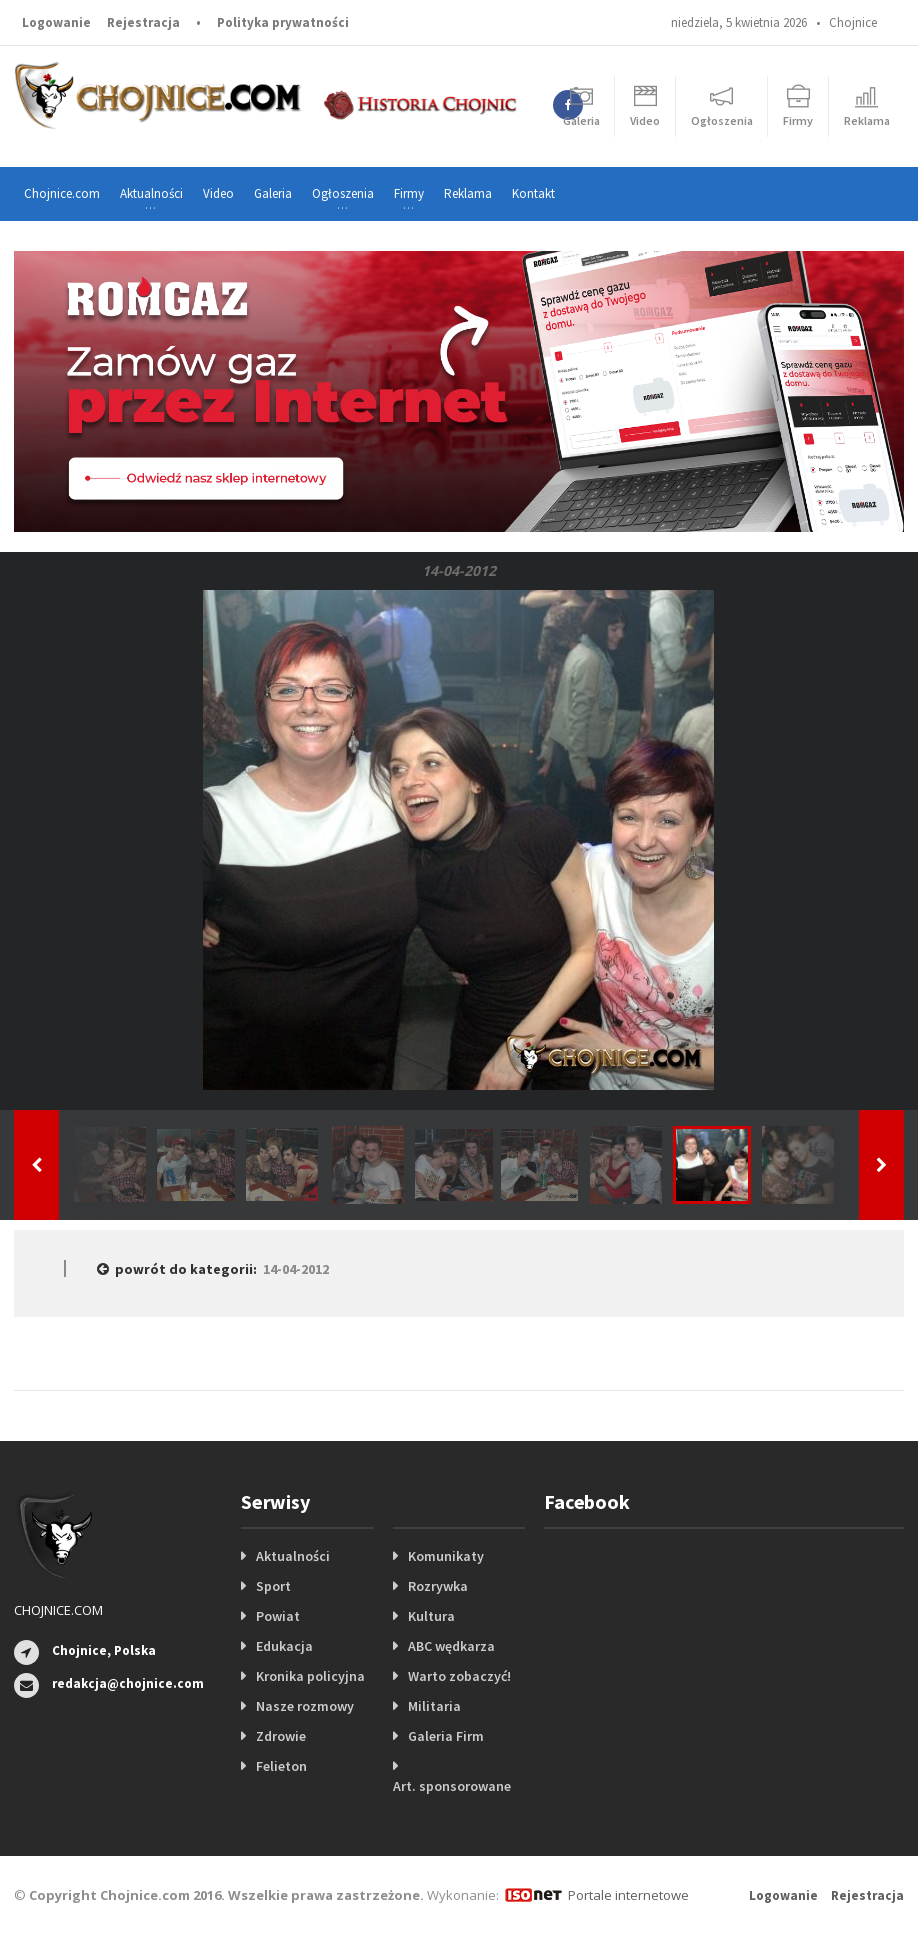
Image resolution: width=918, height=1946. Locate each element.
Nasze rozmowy (305, 1706)
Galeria (273, 193)
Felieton (281, 1766)
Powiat (278, 1616)
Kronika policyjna (310, 1676)
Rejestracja (143, 22)
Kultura (431, 1616)
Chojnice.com (62, 193)
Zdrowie (281, 1736)
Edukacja (284, 1646)
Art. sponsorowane (452, 1786)
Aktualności (293, 1556)
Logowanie (56, 22)
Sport (273, 1586)
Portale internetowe (628, 1895)
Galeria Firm (446, 1736)
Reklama (468, 193)
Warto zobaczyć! (459, 1676)
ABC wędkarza (451, 1646)
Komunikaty (446, 1556)
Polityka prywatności (283, 22)
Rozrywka (438, 1586)
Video (218, 193)
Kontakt (533, 193)
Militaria (434, 1706)
